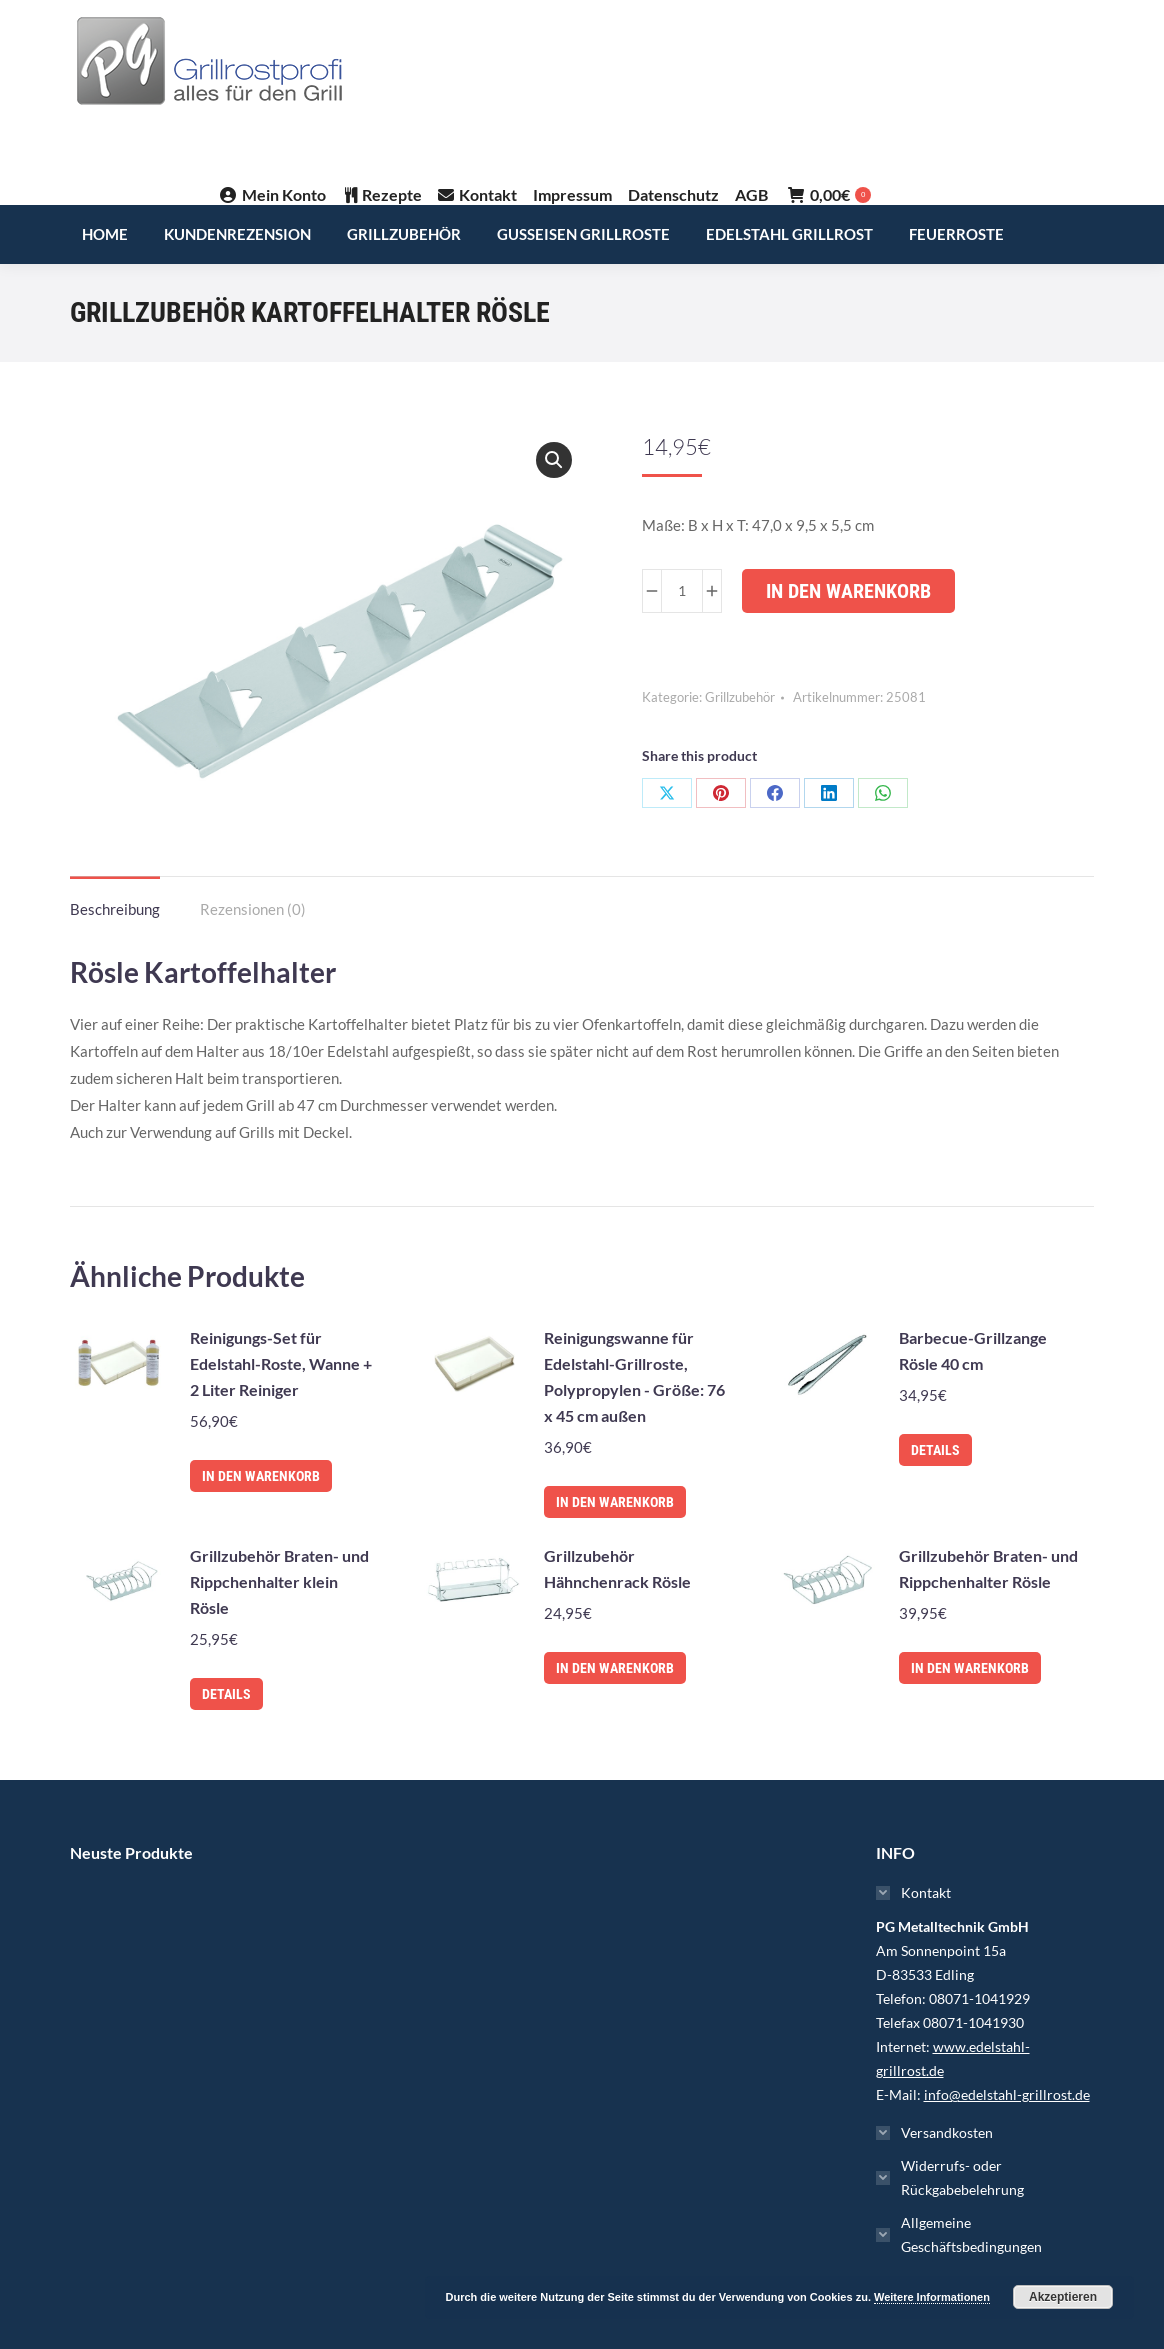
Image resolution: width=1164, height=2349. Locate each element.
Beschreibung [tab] (115, 909)
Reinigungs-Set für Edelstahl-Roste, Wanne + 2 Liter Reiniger (281, 1363)
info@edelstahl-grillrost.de (1007, 2094)
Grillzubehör (740, 697)
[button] (554, 460)
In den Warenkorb (848, 591)
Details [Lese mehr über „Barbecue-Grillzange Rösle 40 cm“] (935, 1450)
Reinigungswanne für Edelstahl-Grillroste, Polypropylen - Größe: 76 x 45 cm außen (634, 1376)
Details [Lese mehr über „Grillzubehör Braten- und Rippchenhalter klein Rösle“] (226, 1694)
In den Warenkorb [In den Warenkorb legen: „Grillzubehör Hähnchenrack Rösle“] (615, 1668)
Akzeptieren (1063, 2297)
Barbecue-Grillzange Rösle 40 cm (973, 1350)
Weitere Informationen (932, 2297)
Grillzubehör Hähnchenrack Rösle (617, 1568)
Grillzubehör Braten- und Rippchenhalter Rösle (988, 1568)
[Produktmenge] (682, 591)
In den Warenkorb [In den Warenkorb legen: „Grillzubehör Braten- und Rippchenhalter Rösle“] (970, 1668)
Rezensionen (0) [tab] (253, 909)
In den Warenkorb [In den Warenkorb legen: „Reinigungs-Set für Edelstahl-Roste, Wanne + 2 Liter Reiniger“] (261, 1476)
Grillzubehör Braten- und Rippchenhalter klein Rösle (279, 1581)
